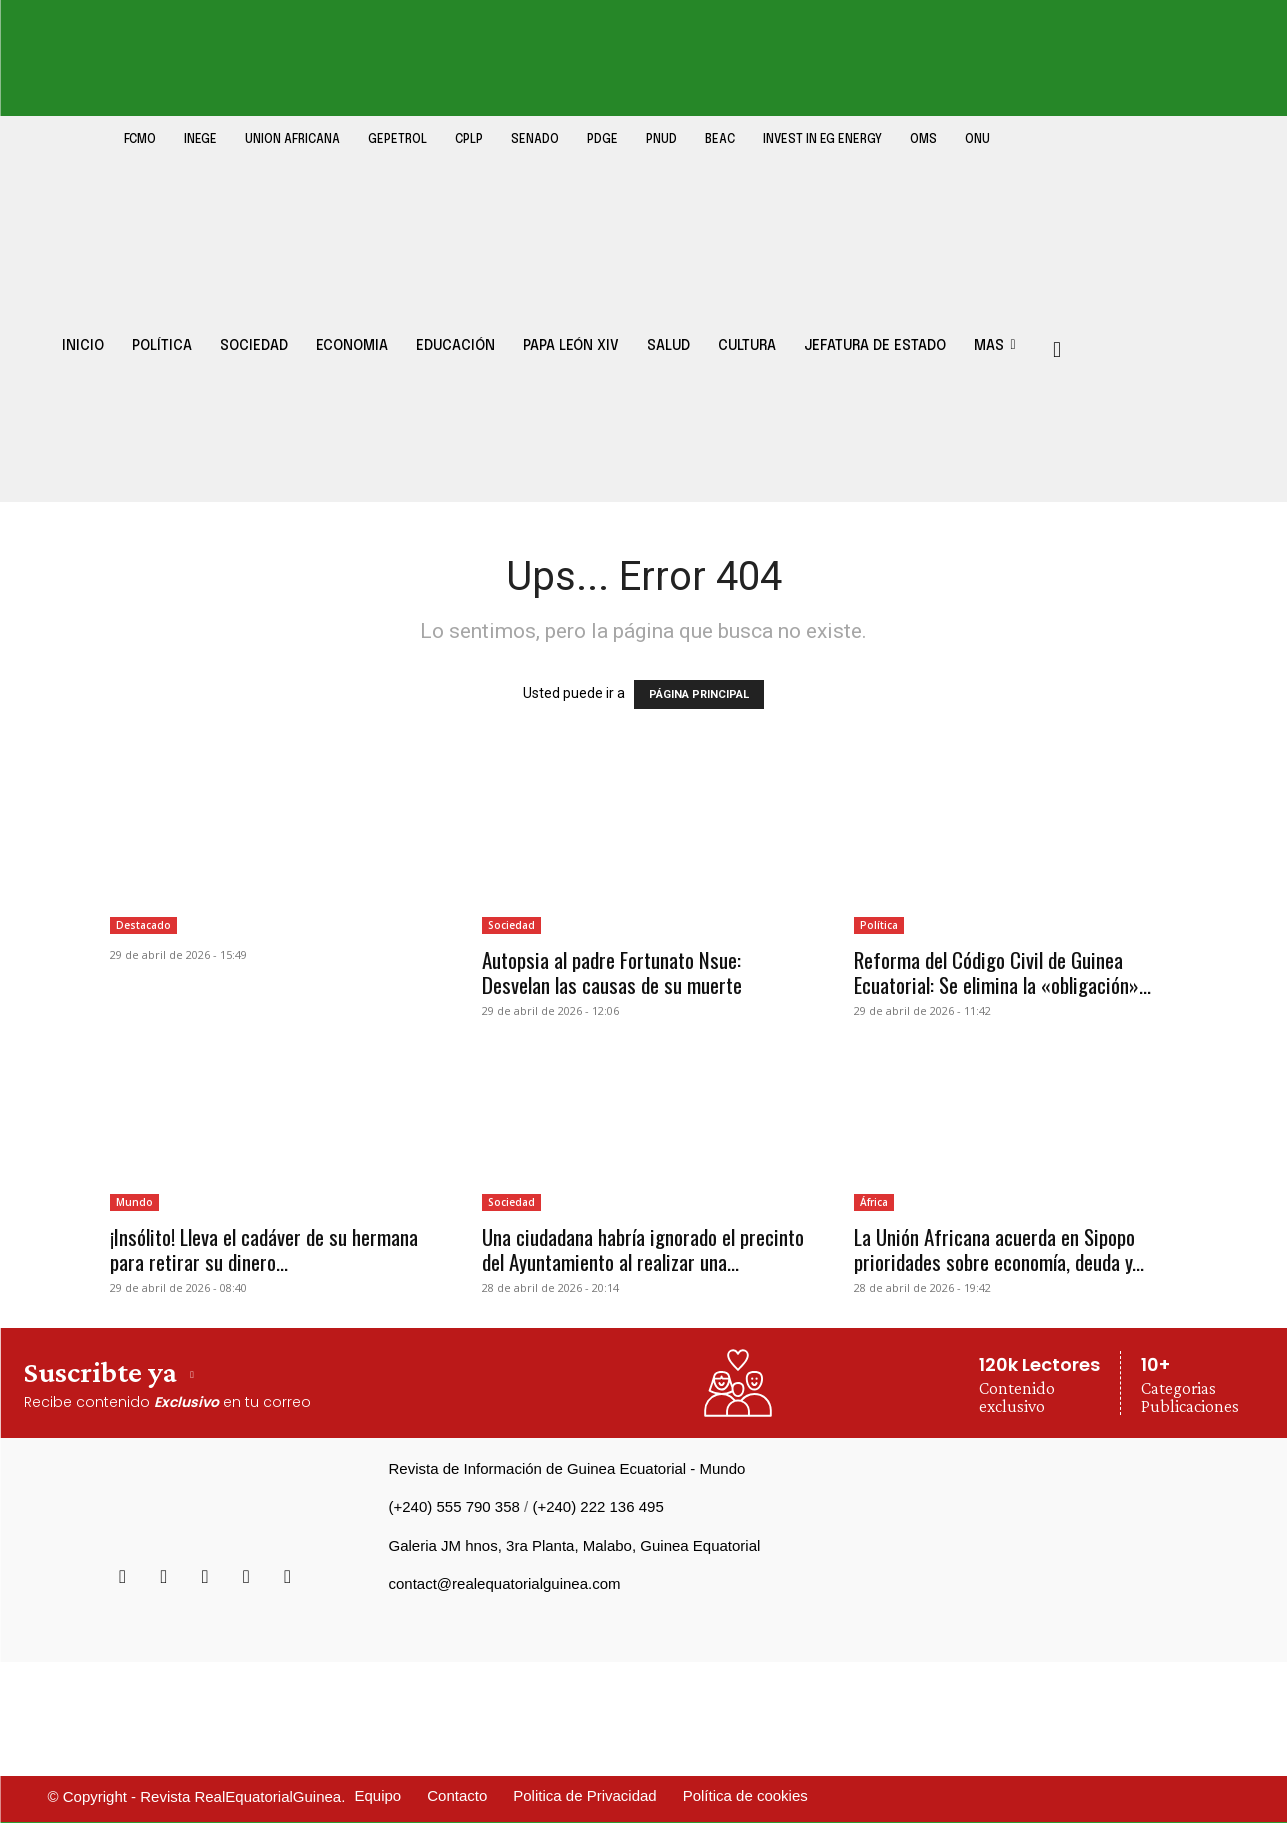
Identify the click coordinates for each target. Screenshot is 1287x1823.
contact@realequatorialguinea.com (505, 1583)
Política (879, 925)
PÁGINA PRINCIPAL (699, 694)
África (874, 1202)
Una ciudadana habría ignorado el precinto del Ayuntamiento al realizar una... (643, 1249)
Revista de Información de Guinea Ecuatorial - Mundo (567, 1468)
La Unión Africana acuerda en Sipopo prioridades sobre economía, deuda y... (999, 1249)
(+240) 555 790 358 (454, 1506)
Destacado (143, 925)
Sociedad (511, 925)
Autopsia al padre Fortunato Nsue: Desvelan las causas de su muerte (612, 972)
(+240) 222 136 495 (597, 1506)
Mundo (134, 1202)
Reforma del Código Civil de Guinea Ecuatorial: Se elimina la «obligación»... (1002, 972)
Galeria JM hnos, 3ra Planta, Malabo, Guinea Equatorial (575, 1545)
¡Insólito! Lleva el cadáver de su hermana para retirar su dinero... (264, 1249)
